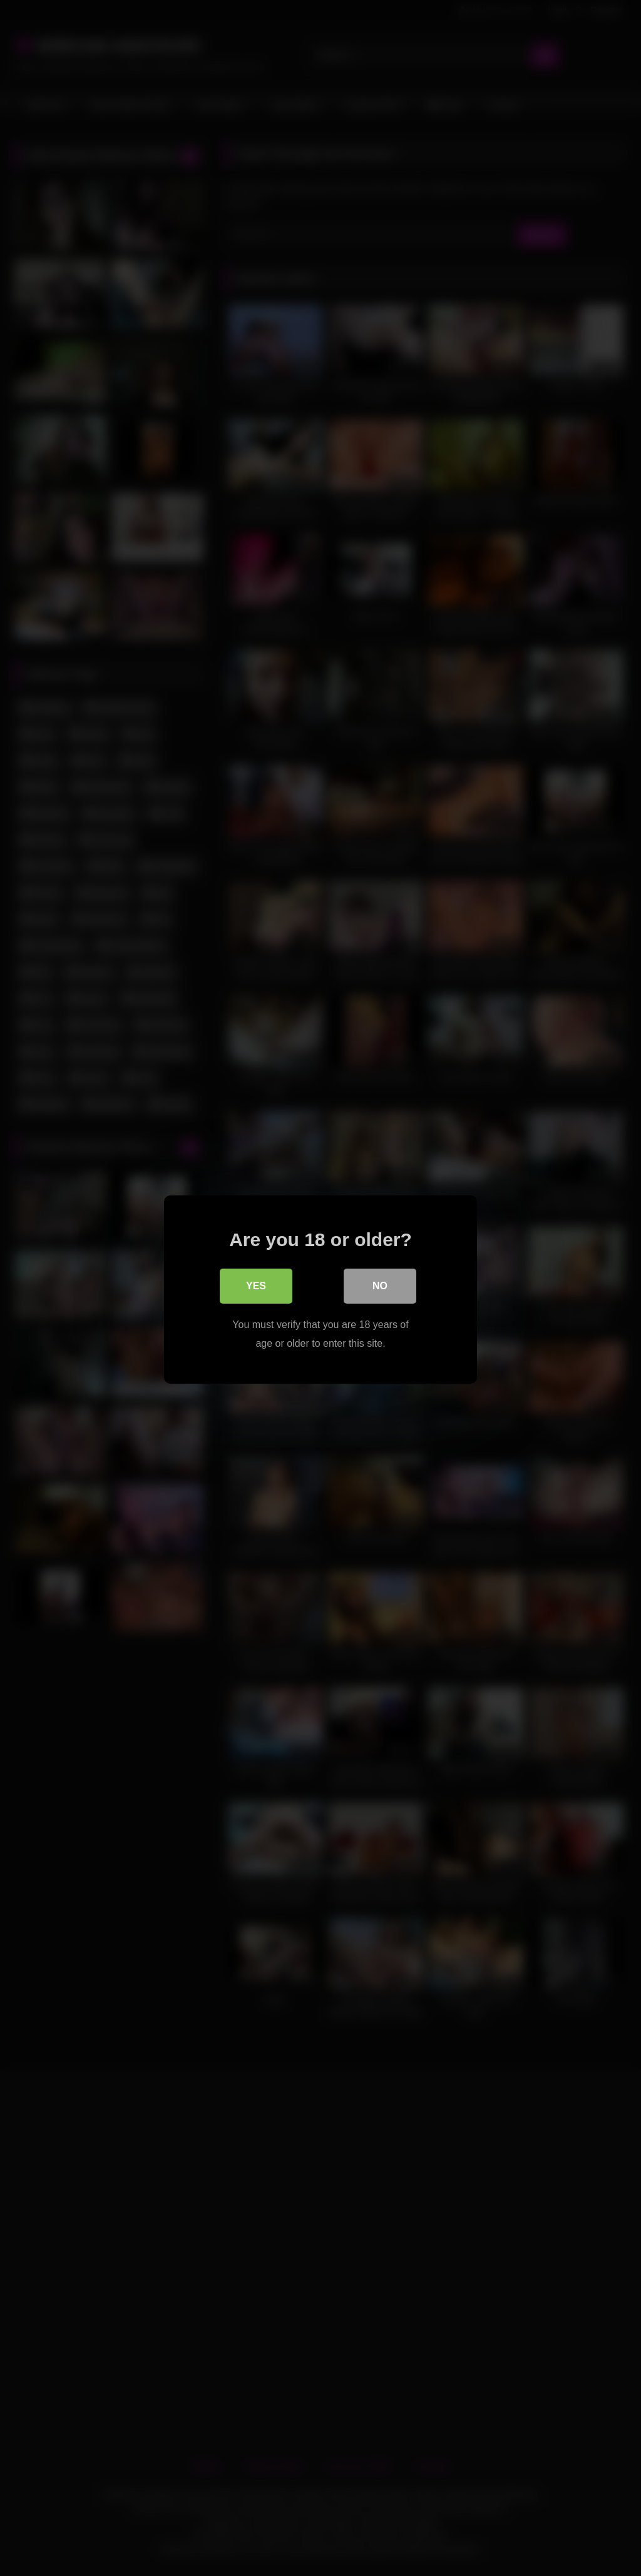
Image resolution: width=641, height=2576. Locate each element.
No (379, 1284)
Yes (256, 1284)
